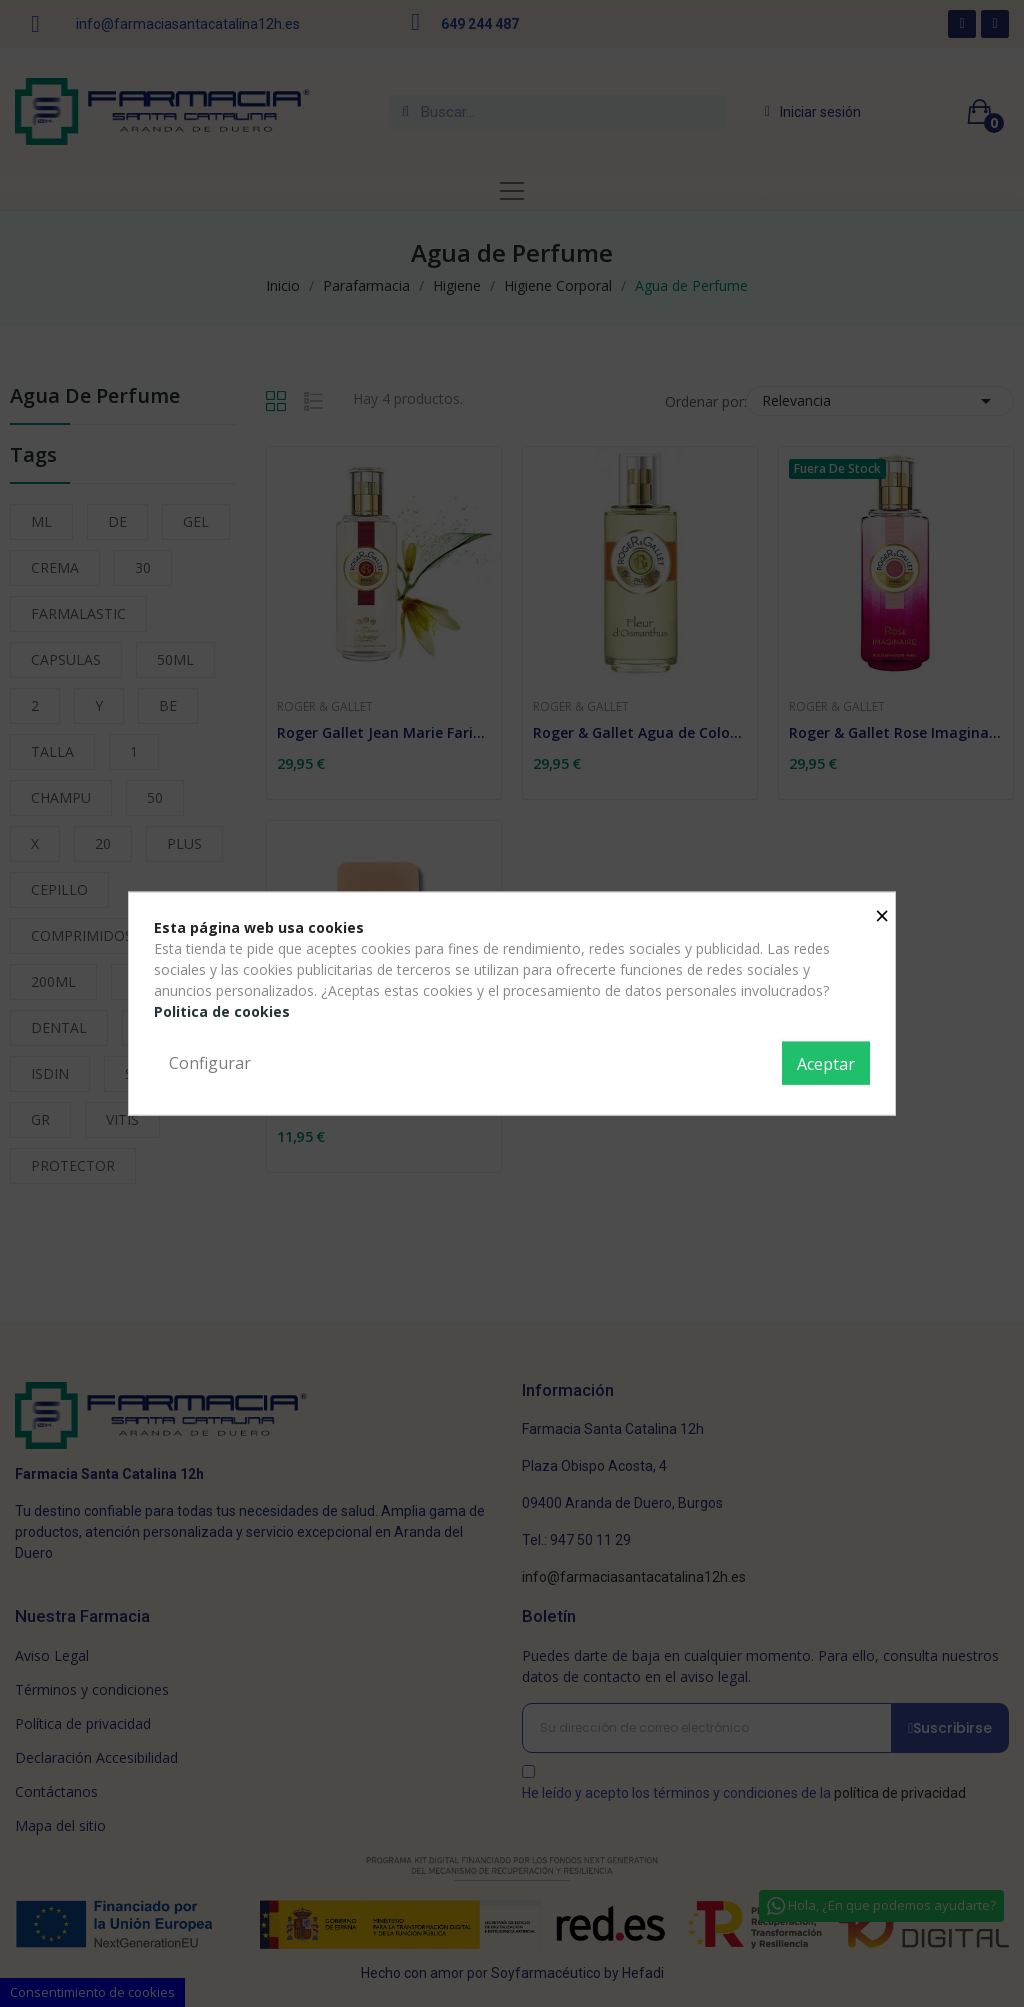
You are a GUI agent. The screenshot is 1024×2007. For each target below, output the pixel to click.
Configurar (210, 1062)
